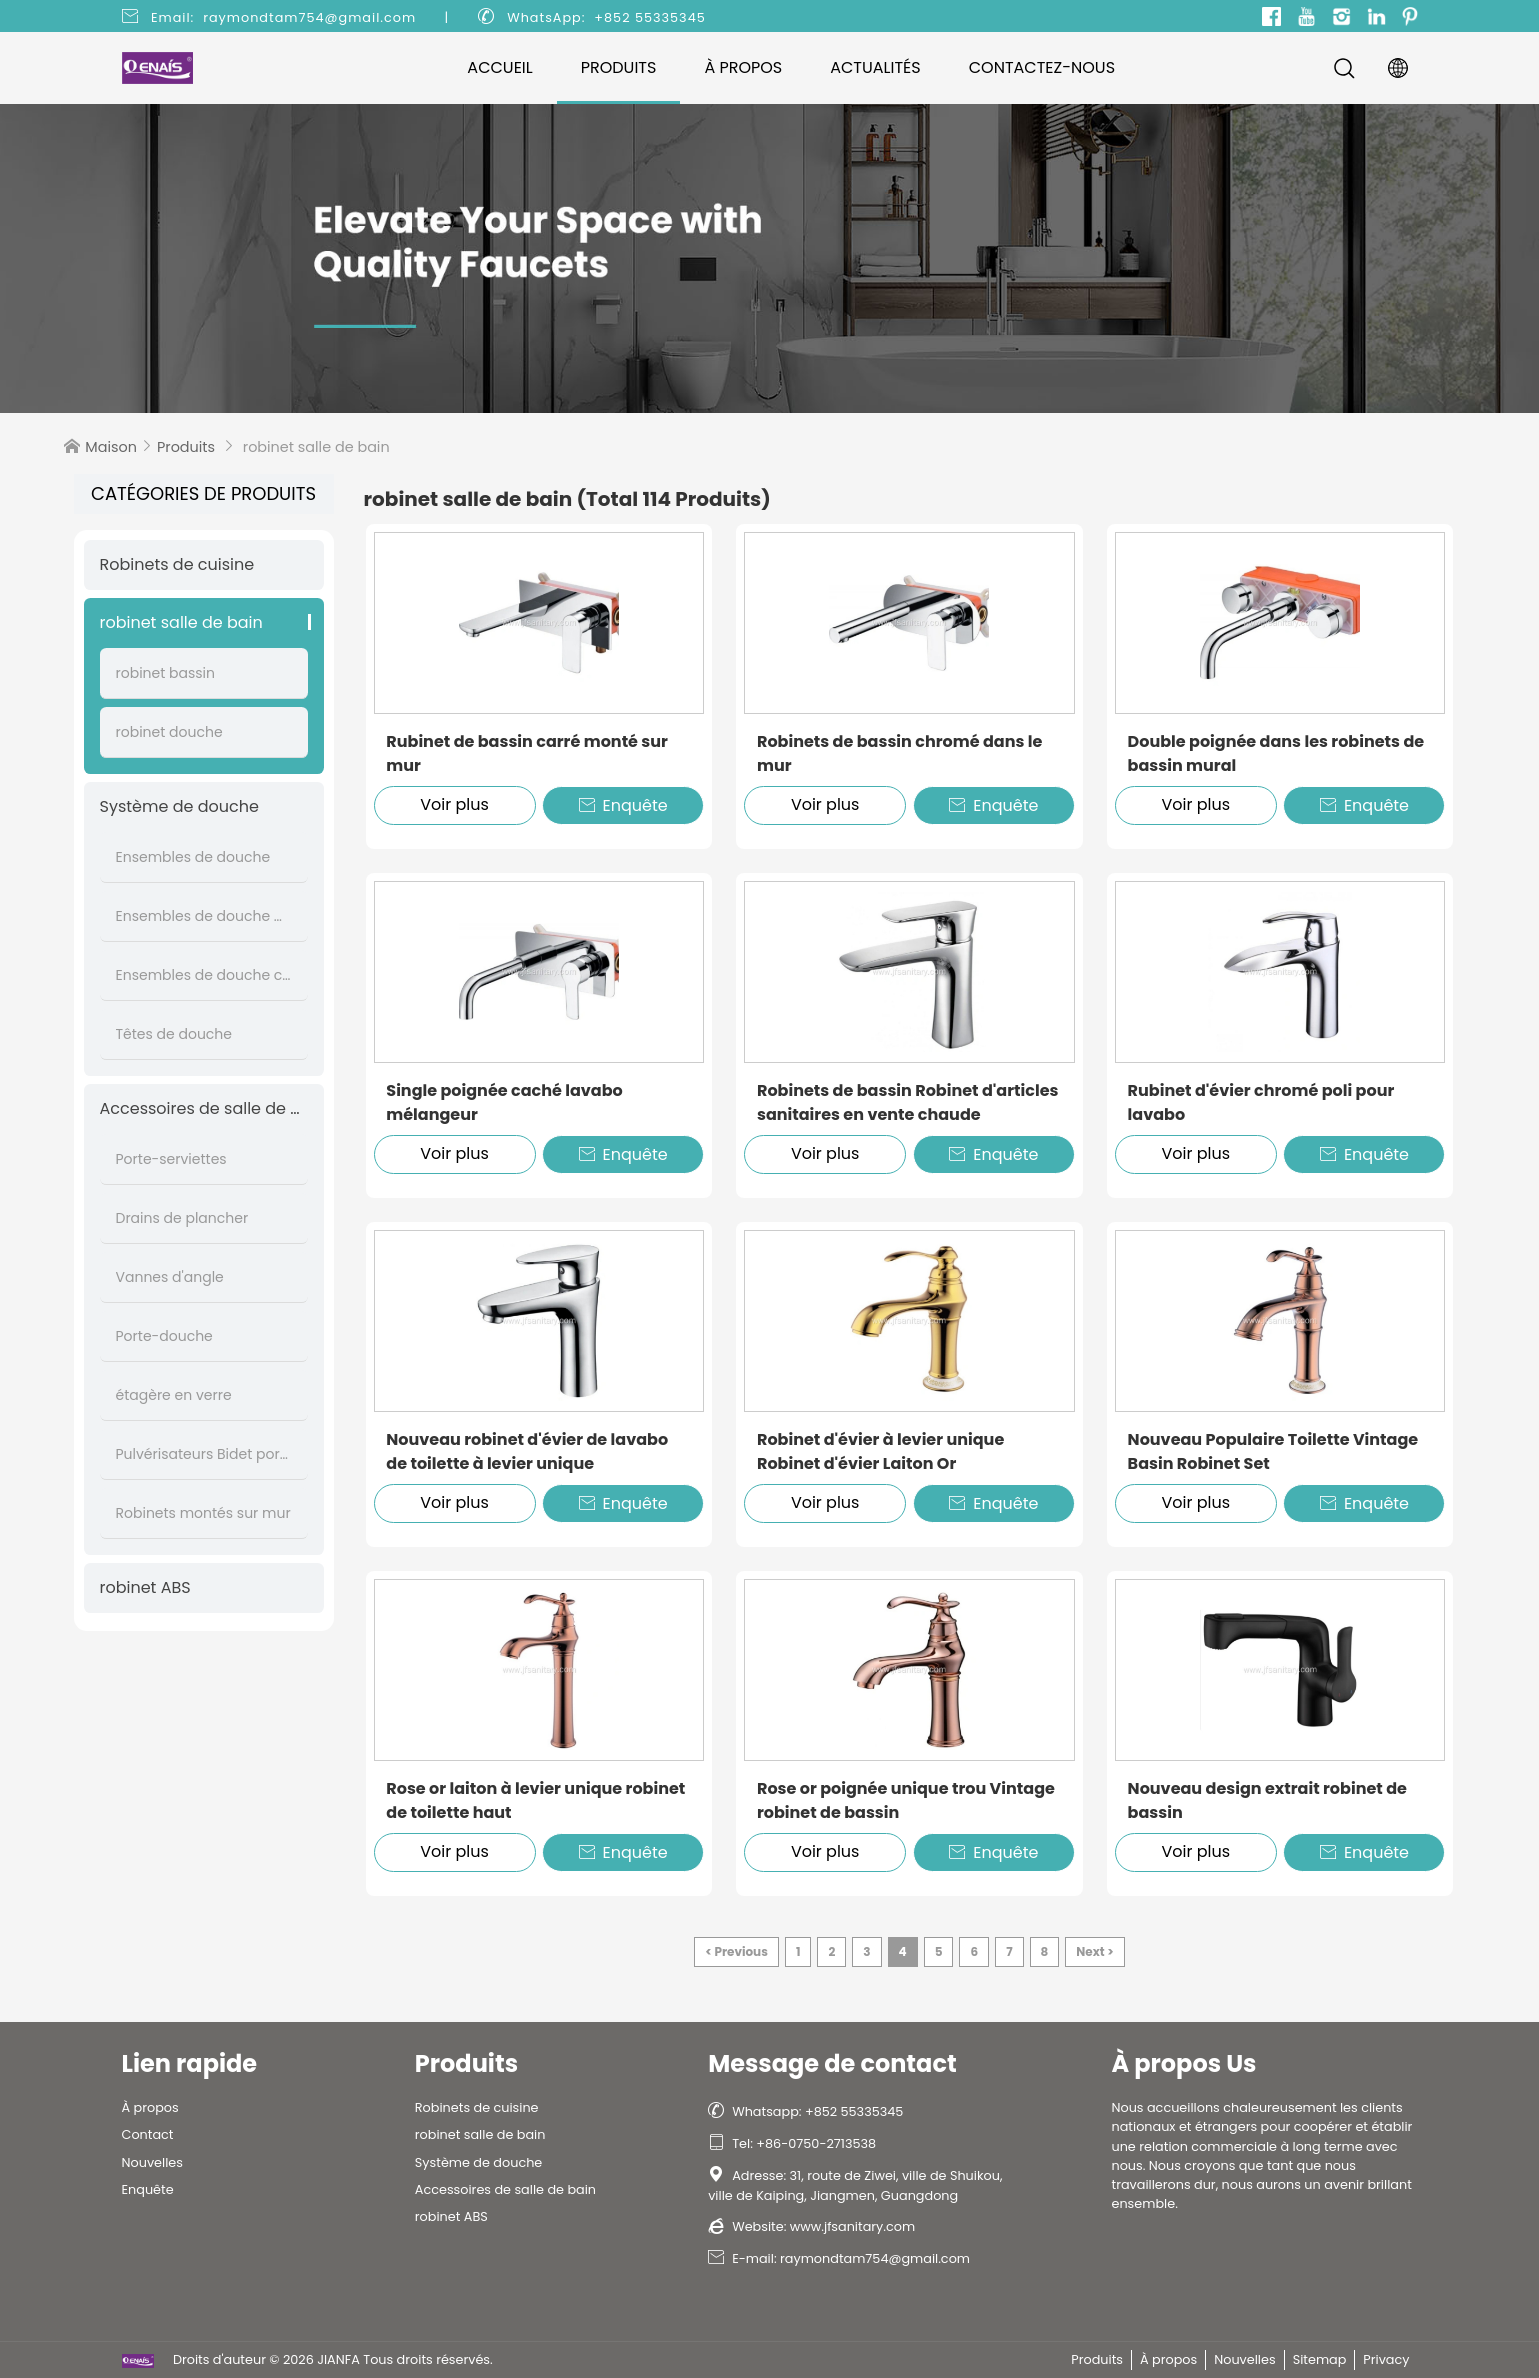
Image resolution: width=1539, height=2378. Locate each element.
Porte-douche (164, 1336)
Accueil (499, 67)
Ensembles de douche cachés (204, 975)
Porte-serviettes (171, 1159)
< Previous (736, 1951)
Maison (111, 447)
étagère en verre (174, 1395)
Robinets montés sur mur (203, 1513)
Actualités (875, 67)
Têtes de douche (174, 1034)
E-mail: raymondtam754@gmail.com (839, 2258)
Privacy (1386, 2359)
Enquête (623, 805)
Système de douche (179, 806)
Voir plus (454, 804)
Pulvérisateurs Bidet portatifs (204, 1454)
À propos (743, 67)
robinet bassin (166, 673)
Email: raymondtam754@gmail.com (283, 17)
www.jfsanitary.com (852, 2226)
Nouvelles (152, 2162)
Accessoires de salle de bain (204, 1108)
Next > (1094, 1951)
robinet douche (169, 732)
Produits (619, 67)
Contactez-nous (1042, 67)
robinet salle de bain (181, 622)
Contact (148, 2134)
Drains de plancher (182, 1218)
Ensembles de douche (193, 857)
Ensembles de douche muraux (204, 916)
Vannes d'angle (170, 1277)
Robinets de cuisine (177, 564)
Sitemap (1320, 2359)
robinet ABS (145, 1587)
